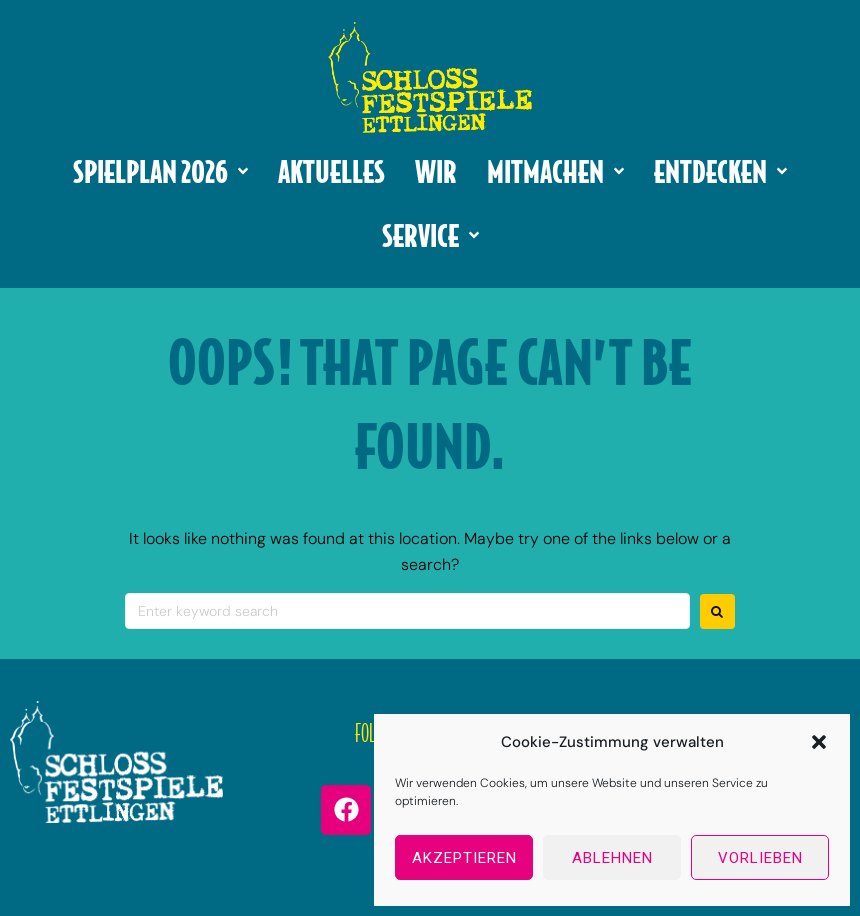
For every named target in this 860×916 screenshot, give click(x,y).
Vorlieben (760, 858)
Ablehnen (612, 858)
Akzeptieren (464, 858)
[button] (819, 742)
